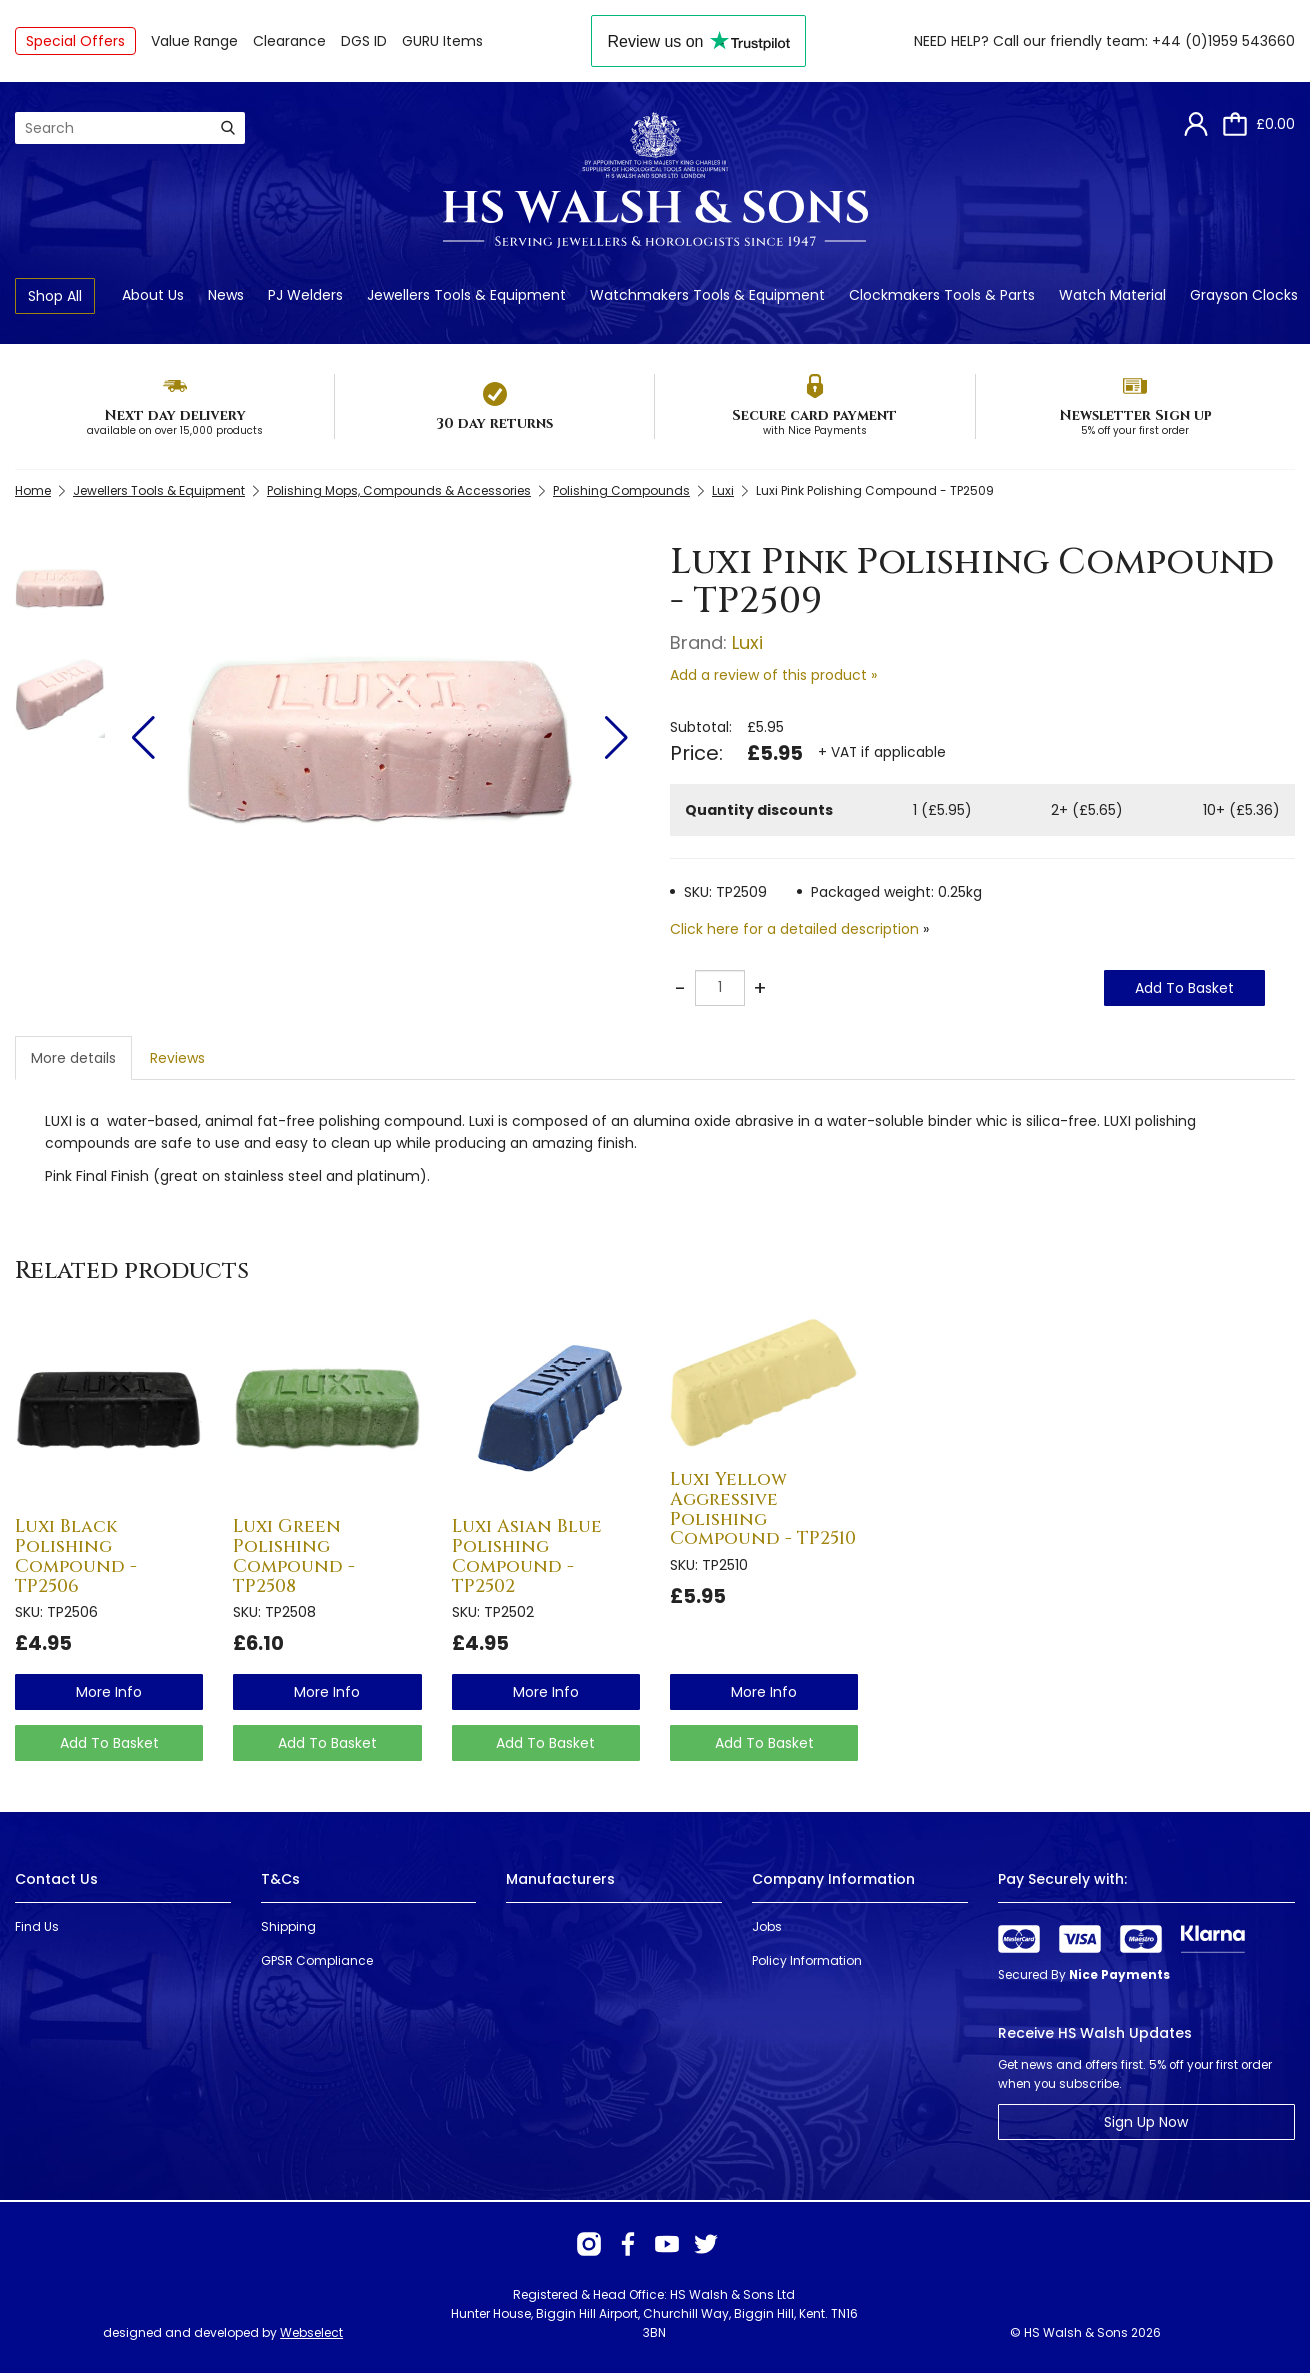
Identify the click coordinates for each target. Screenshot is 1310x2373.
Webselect (311, 2332)
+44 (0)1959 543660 (1223, 41)
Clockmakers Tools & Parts (942, 295)
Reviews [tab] (177, 1058)
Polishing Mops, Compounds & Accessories (399, 490)
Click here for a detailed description (794, 929)
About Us (153, 295)
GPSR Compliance (317, 1960)
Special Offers (75, 41)
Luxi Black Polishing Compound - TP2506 (76, 1556)
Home (33, 490)
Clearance (289, 41)
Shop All (55, 296)
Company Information (833, 1879)
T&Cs (280, 1879)
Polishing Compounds (621, 490)
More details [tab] (73, 1058)
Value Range (194, 41)
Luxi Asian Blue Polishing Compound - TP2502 (527, 1556)
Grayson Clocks (1244, 295)
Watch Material (1112, 295)
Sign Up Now (1146, 2122)
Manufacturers (560, 1879)
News (226, 295)
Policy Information (807, 1960)
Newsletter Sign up (1135, 415)
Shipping (288, 1926)
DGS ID (364, 41)
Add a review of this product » (773, 675)
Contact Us (56, 1879)
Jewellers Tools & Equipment (466, 295)
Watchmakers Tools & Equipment (707, 295)
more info (109, 1692)
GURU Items (442, 41)
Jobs (767, 1926)
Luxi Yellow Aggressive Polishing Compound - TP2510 (763, 1509)
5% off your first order (1135, 430)
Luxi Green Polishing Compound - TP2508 (294, 1556)
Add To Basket (1184, 988)
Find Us (37, 1926)
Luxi (723, 490)
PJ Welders (305, 295)
